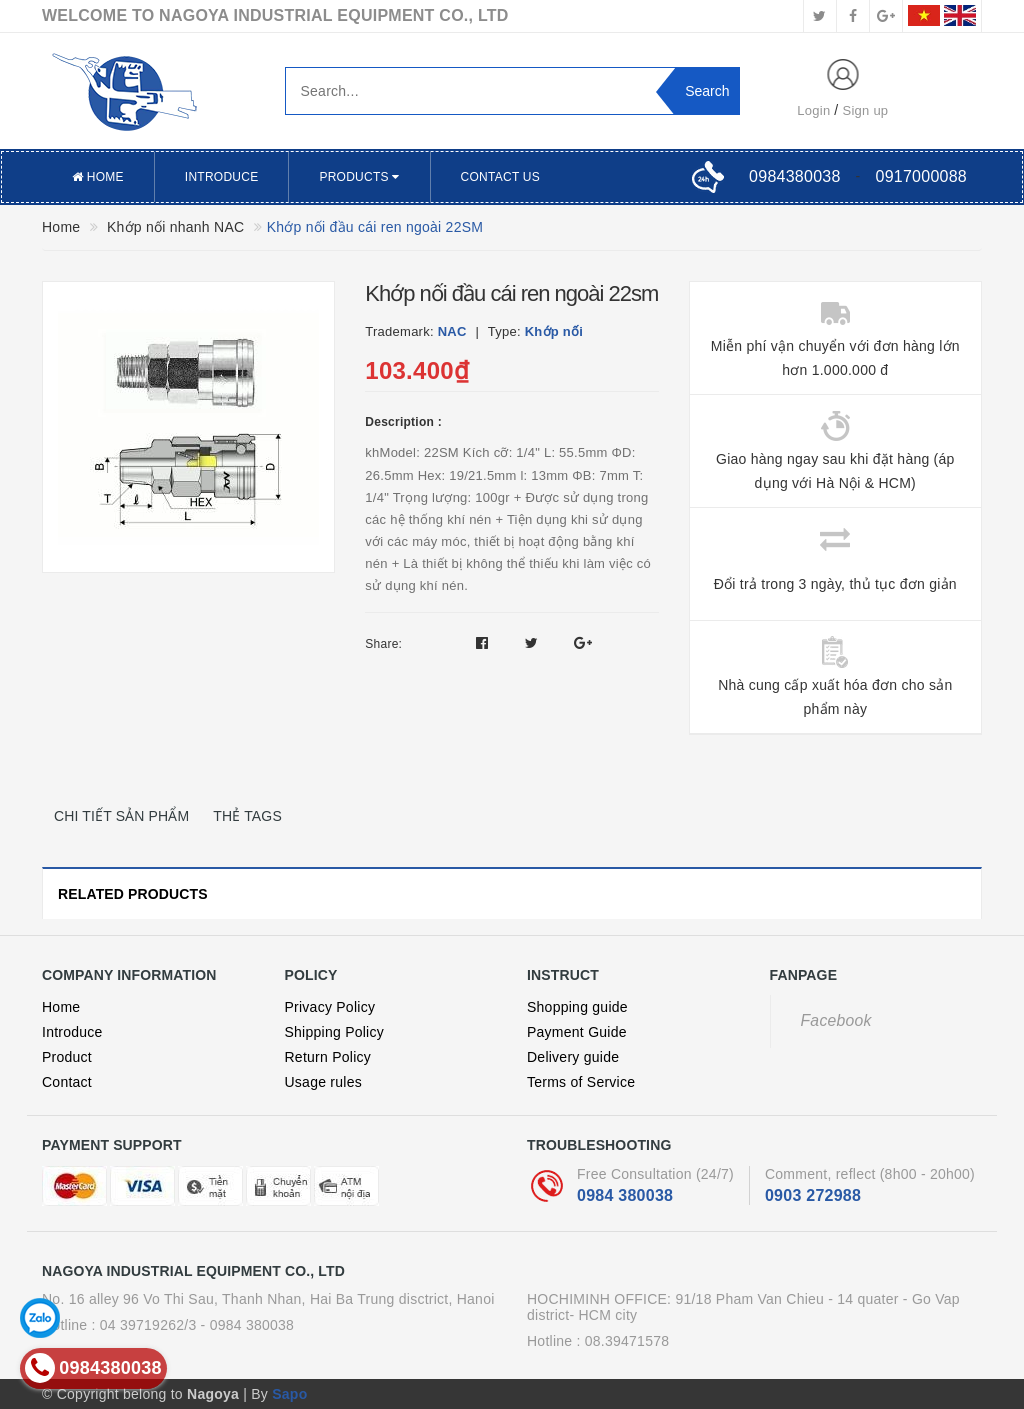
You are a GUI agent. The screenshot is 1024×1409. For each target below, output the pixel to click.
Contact (67, 1082)
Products (359, 177)
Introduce (222, 177)
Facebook (836, 1020)
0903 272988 (813, 1195)
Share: (383, 644)
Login (813, 110)
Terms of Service (581, 1082)
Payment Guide (577, 1032)
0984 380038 (625, 1195)
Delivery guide (573, 1057)
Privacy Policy (330, 1007)
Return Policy (328, 1057)
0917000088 (921, 176)
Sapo (289, 1394)
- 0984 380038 (248, 1325)
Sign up (866, 110)
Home (98, 177)
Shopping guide (577, 1007)
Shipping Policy (334, 1032)
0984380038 (794, 176)
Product (67, 1057)
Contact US (500, 177)
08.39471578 (627, 1341)
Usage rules (323, 1082)
